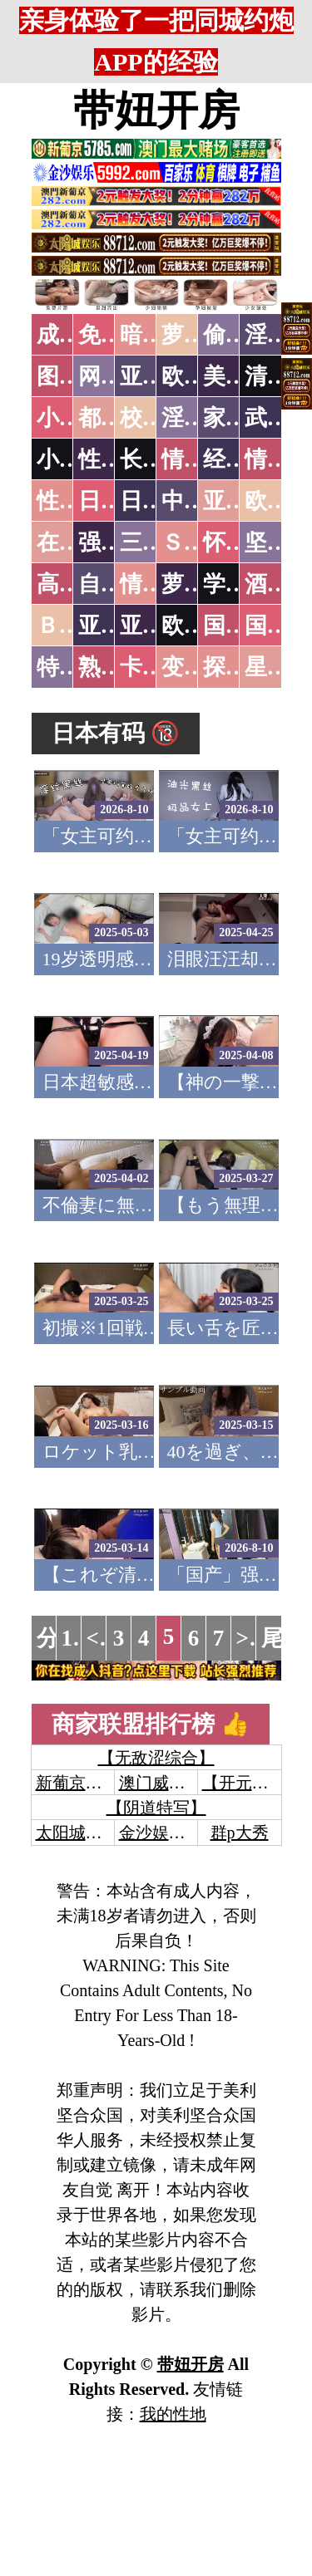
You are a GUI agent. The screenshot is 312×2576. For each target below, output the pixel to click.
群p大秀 (239, 1832)
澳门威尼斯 (160, 1783)
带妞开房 (156, 110)
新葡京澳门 (77, 1783)
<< (99, 1638)
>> (249, 1638)
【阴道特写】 (156, 1807)
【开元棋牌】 (252, 1783)
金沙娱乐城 (160, 1832)
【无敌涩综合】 (156, 1758)
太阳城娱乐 (77, 1832)
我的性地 (173, 2414)
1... (76, 1638)
